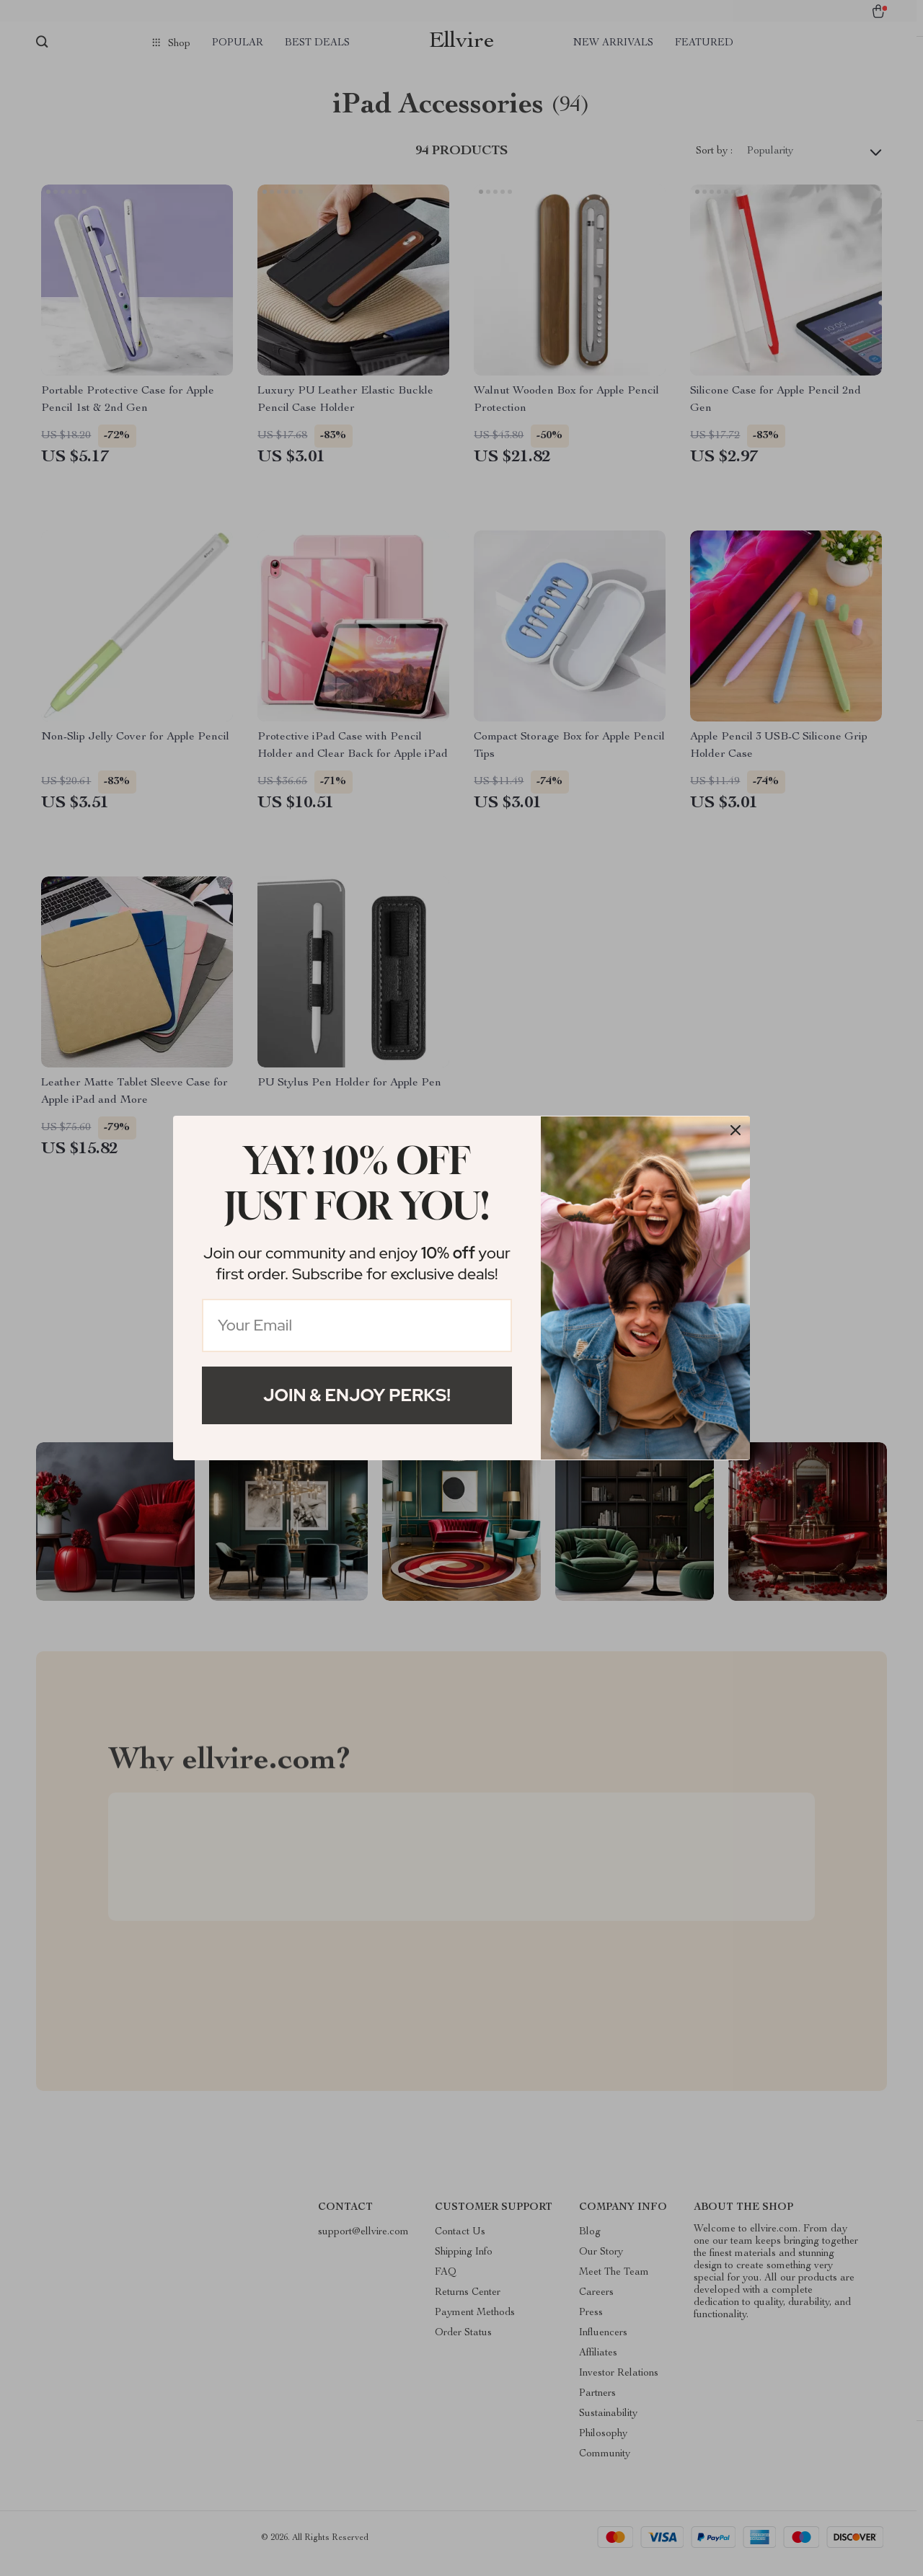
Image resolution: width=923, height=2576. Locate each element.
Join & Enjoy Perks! (357, 1395)
